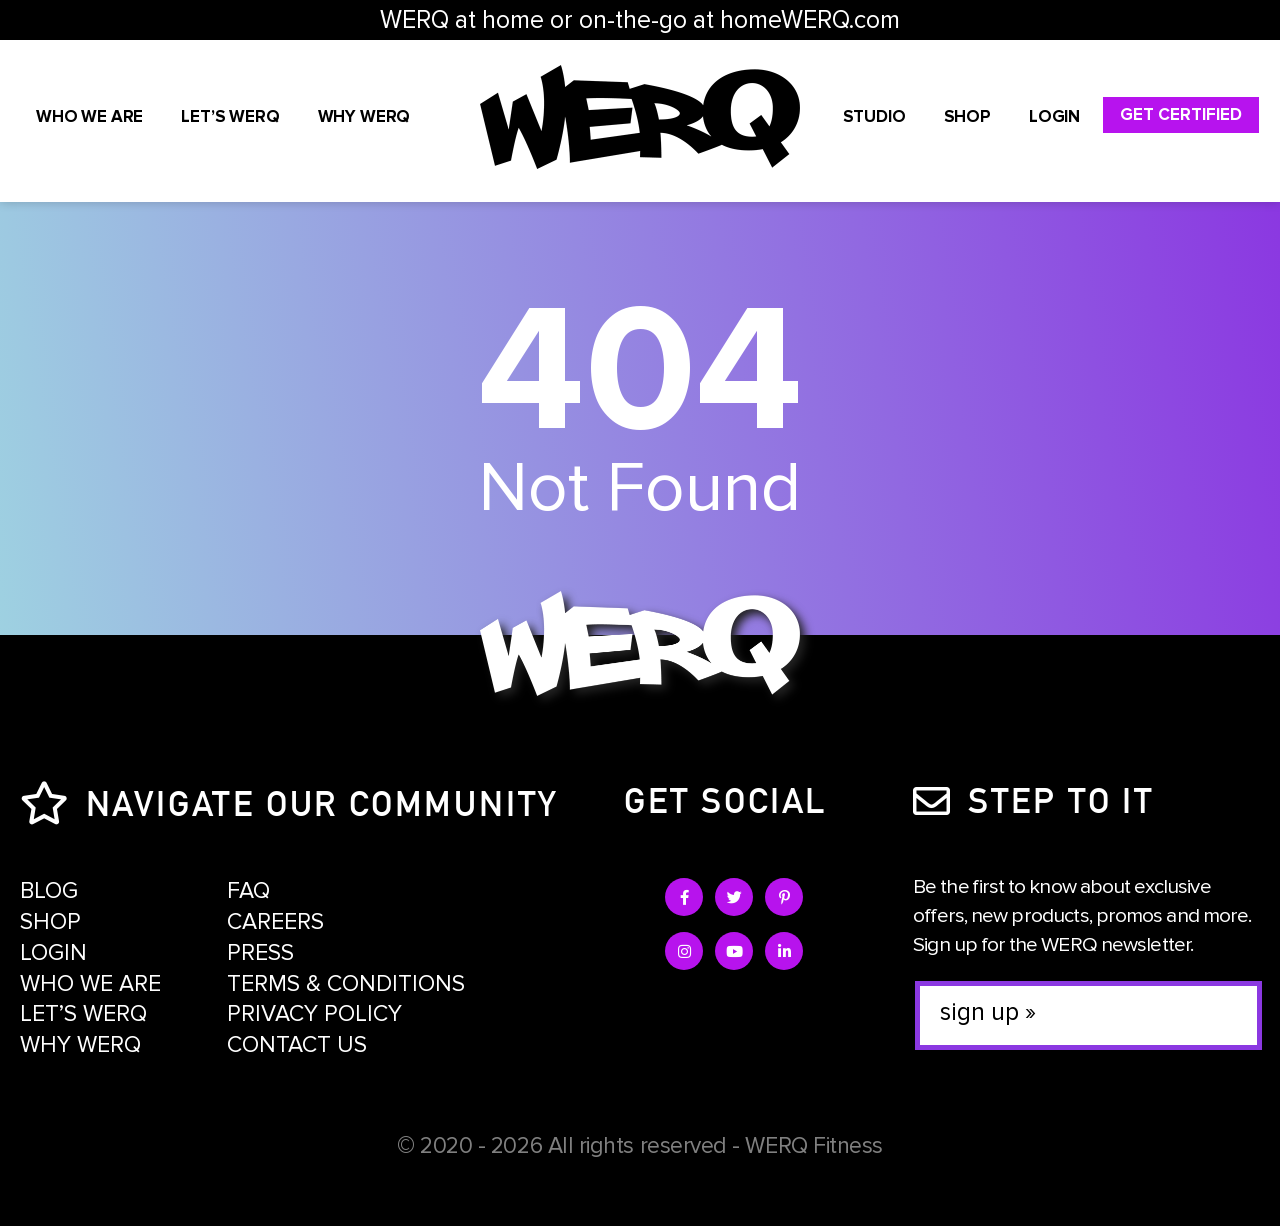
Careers (275, 922)
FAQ (248, 891)
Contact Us (297, 1045)
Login (1054, 116)
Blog (49, 891)
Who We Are (89, 116)
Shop (967, 116)
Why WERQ (364, 116)
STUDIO (874, 116)
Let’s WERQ (230, 116)
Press (260, 953)
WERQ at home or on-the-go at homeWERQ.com (640, 20)
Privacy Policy (314, 1014)
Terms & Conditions (346, 984)
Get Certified (1181, 114)
